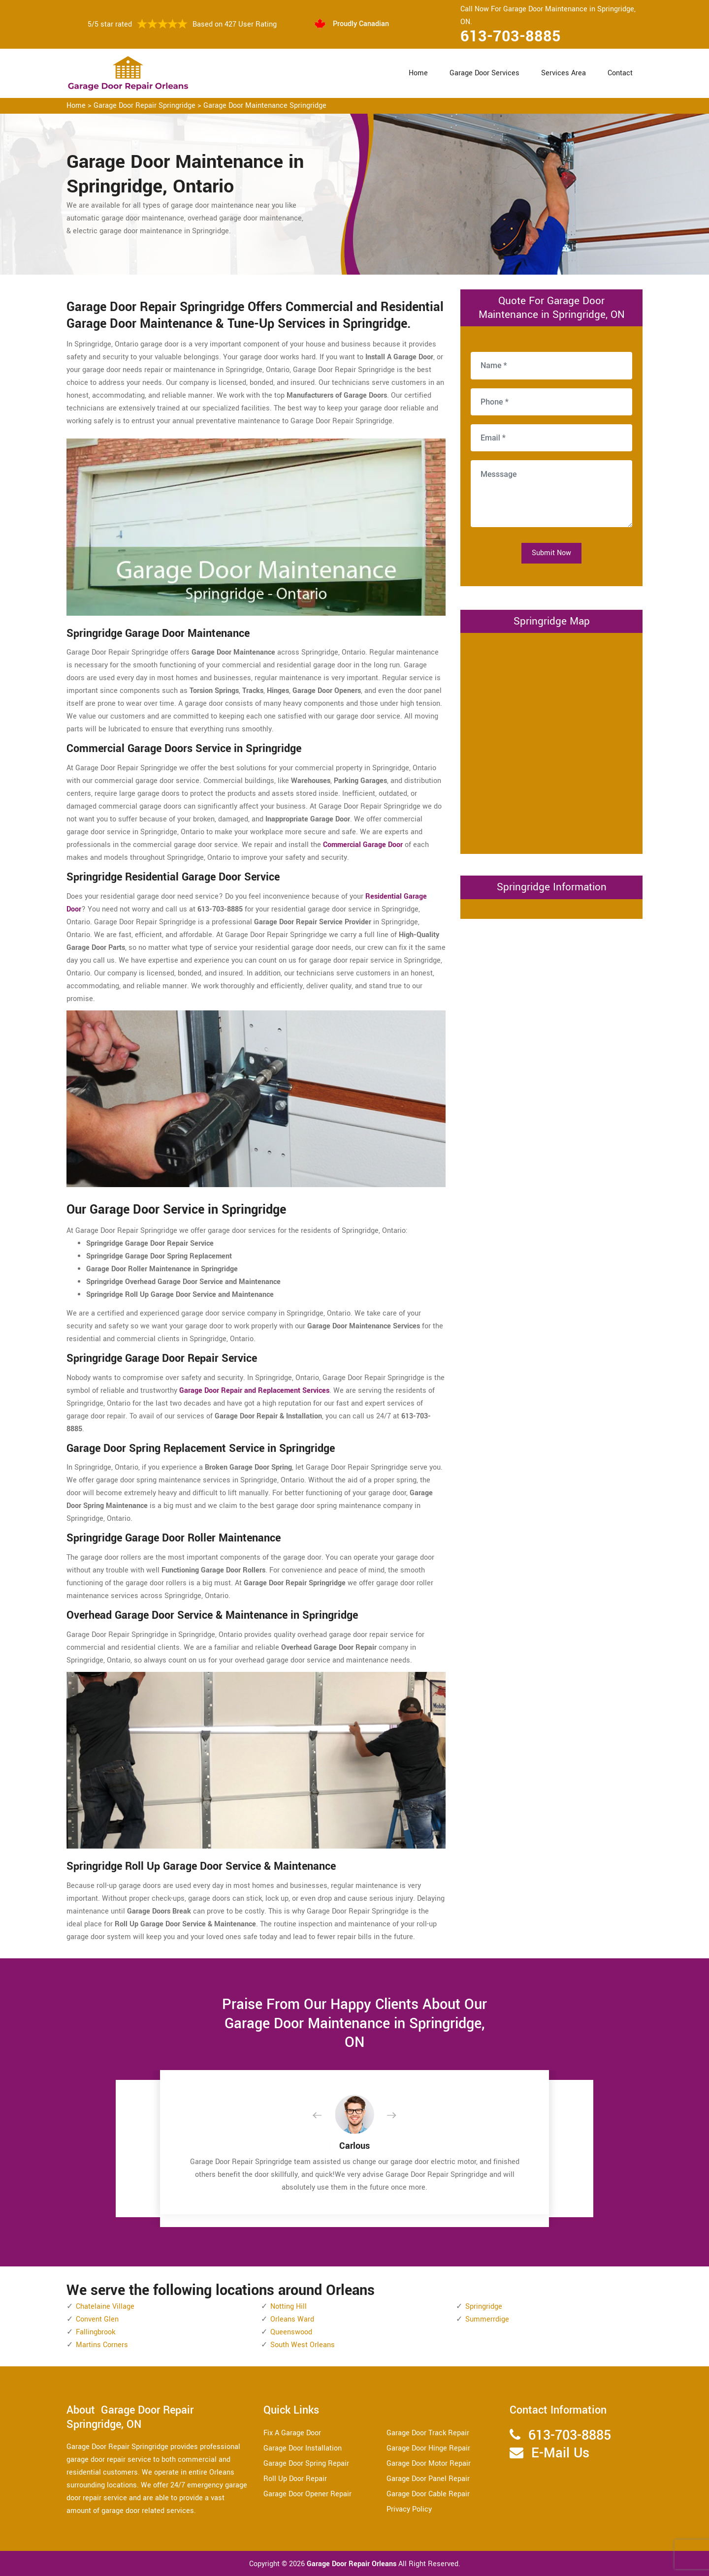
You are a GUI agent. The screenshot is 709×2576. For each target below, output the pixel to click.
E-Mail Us (560, 2453)
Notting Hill (288, 2306)
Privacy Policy (409, 2509)
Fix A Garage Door (292, 2433)
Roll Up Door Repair (295, 2479)
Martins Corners (102, 2345)
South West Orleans (302, 2345)
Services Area (563, 73)
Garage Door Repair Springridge (144, 105)
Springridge (483, 2306)
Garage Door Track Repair (428, 2433)
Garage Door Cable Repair (428, 2494)
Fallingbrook (95, 2332)
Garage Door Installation (302, 2448)
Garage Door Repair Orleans (352, 2564)
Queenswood (291, 2332)
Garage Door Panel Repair (428, 2479)
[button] (325, 2115)
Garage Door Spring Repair (306, 2463)
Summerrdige (487, 2319)
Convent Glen (97, 2319)
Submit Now (551, 553)
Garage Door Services (484, 73)
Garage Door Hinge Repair (428, 2448)
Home (418, 73)
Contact (620, 73)
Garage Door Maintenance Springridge (264, 105)
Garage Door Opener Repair (307, 2494)
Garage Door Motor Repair (429, 2463)
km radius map (551, 741)
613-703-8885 (510, 36)
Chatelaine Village (105, 2306)
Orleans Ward (292, 2319)
